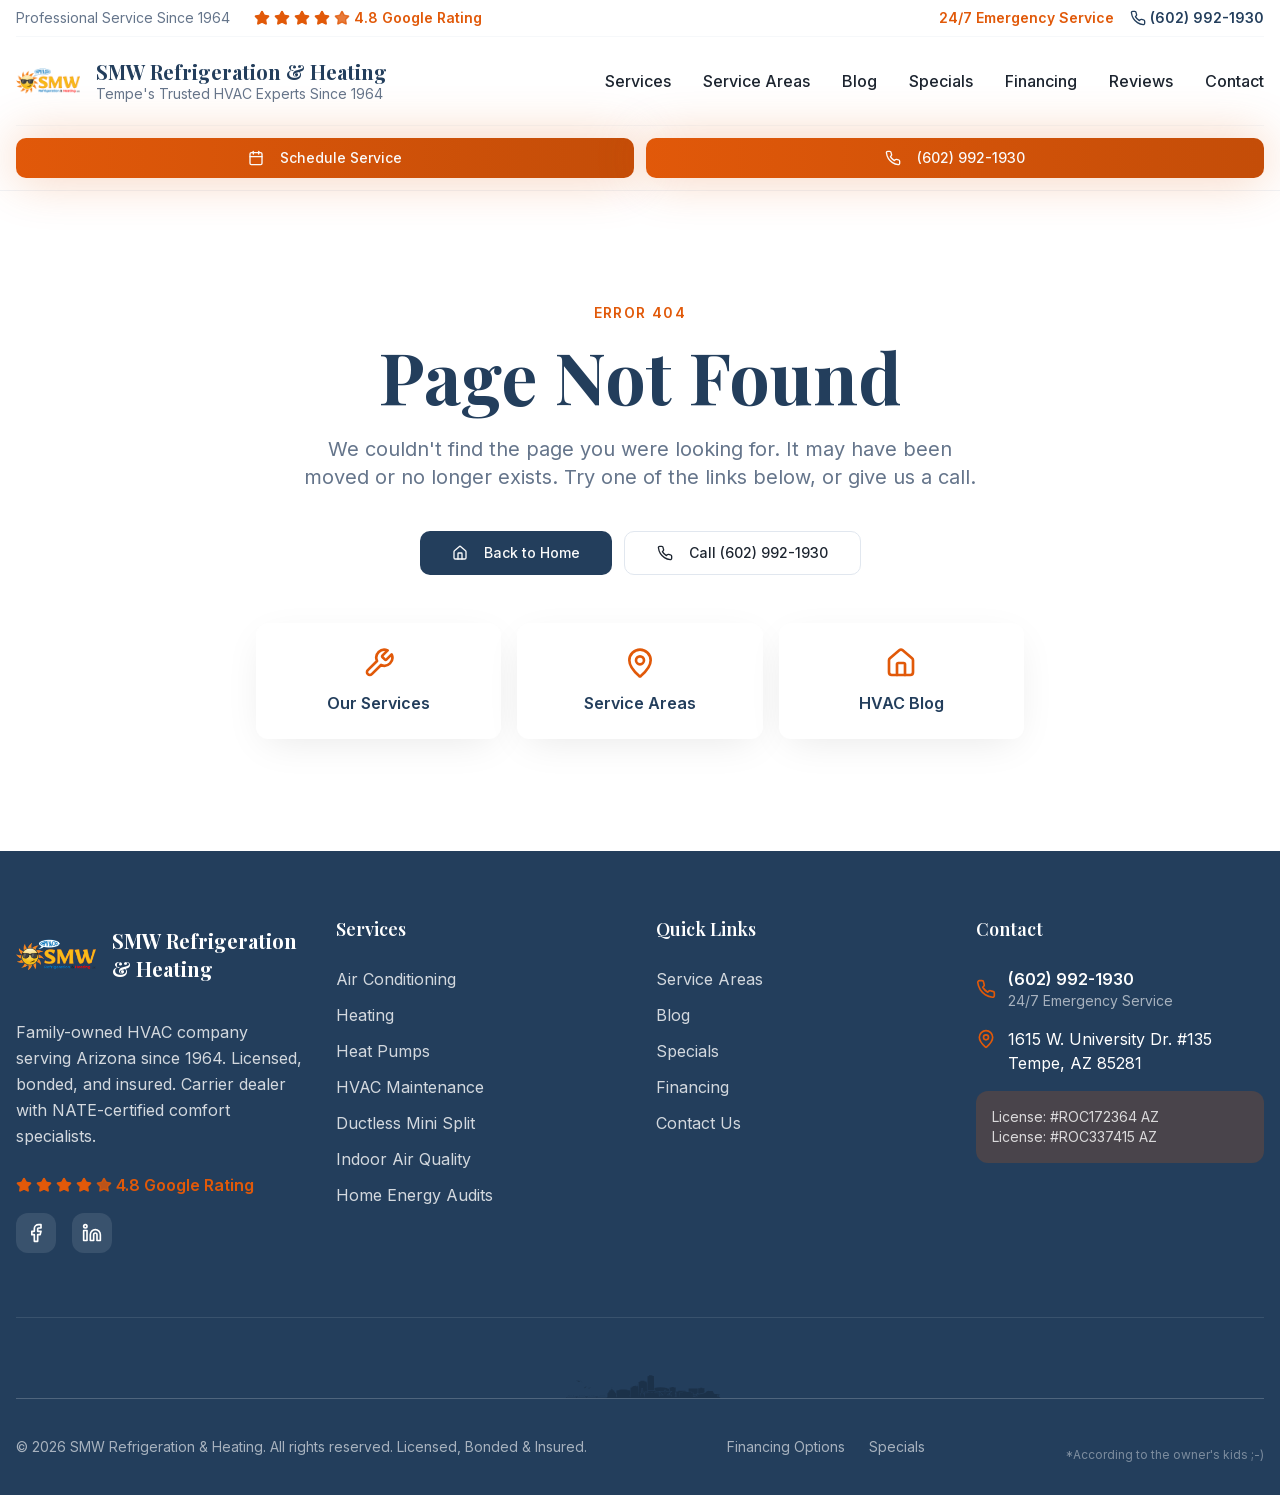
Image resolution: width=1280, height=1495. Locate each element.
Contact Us (698, 1123)
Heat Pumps (383, 1051)
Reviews (1141, 81)
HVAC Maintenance (410, 1087)
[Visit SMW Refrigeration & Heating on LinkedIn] (92, 1233)
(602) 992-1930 (955, 157)
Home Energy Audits (414, 1195)
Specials (941, 81)
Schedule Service (325, 157)
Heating (365, 1015)
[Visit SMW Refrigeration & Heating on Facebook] (36, 1233)
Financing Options (786, 1446)
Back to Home (516, 552)
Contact (1234, 81)
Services (638, 81)
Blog (859, 81)
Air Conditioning (396, 979)
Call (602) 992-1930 (742, 552)
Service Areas (756, 81)
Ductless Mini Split (405, 1123)
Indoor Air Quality (403, 1159)
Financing (1041, 81)
